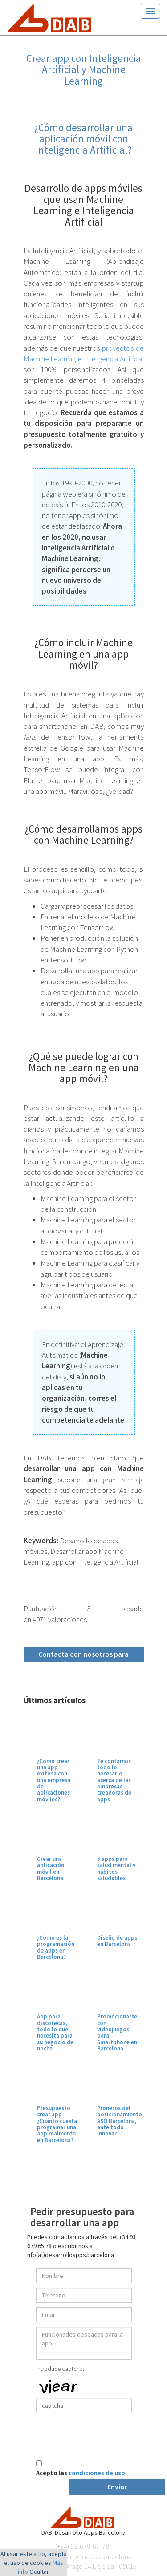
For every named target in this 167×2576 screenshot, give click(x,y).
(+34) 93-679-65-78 (82, 2546)
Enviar (117, 2486)
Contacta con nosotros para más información (83, 1656)
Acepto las (80, 2473)
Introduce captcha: (60, 2369)
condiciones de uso (97, 2473)
